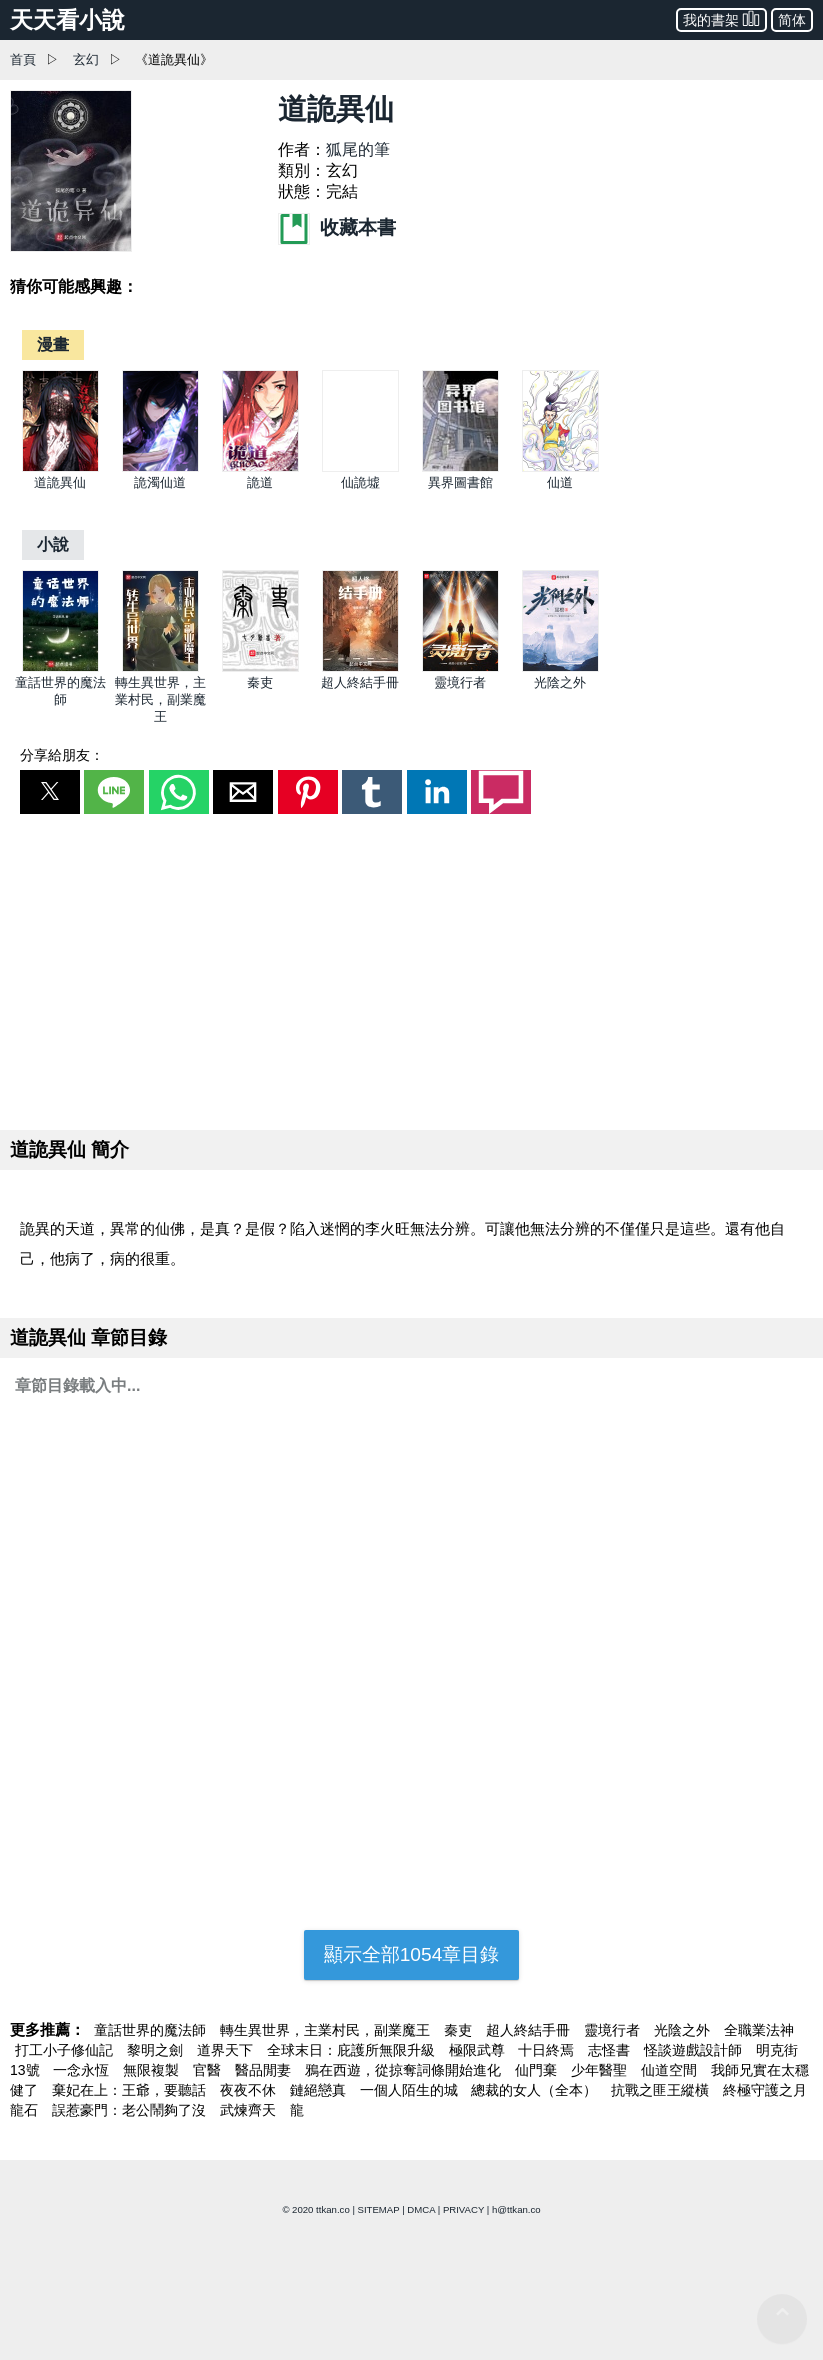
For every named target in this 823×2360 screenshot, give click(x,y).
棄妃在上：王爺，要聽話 (131, 2090)
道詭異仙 (60, 482)
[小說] (53, 544)
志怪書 (611, 2050)
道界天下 (227, 2050)
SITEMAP (379, 2209)
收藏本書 (337, 227)
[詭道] (260, 467)
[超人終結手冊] (360, 667)
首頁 (23, 59)
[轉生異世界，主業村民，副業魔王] (160, 667)
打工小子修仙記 (66, 2050)
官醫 (209, 2070)
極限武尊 (479, 2050)
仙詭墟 (360, 482)
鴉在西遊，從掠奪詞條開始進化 (405, 2070)
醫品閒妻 (265, 2070)
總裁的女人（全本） (536, 2090)
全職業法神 (759, 2030)
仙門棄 (538, 2070)
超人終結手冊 (360, 682)
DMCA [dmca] (421, 2209)
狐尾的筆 (358, 149)
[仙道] (560, 467)
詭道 (260, 482)
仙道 (560, 482)
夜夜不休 (250, 2090)
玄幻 (86, 59)
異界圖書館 (460, 482)
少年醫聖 (601, 2070)
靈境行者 (460, 682)
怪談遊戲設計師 (695, 2050)
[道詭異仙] (60, 467)
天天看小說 (67, 20)
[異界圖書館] (460, 467)
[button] (50, 792)
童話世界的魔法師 (152, 2030)
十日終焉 (548, 2050)
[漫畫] (53, 344)
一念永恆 (83, 2070)
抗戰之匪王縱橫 (662, 2090)
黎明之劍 (157, 2050)
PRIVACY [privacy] (463, 2209)
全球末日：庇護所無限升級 (353, 2050)
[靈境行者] (460, 667)
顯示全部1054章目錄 (412, 1954)
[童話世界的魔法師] (60, 667)
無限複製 (153, 2070)
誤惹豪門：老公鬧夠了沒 (131, 2110)
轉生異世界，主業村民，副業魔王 (160, 699)
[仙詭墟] (360, 467)
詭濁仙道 (160, 482)
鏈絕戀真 (320, 2090)
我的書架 (721, 18)
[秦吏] (260, 667)
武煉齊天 (250, 2110)
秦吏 (260, 682)
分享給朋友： (62, 755)
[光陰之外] (560, 667)
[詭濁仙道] (160, 467)
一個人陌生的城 (411, 2090)
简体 (792, 20)
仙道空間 (671, 2070)
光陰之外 (560, 682)
